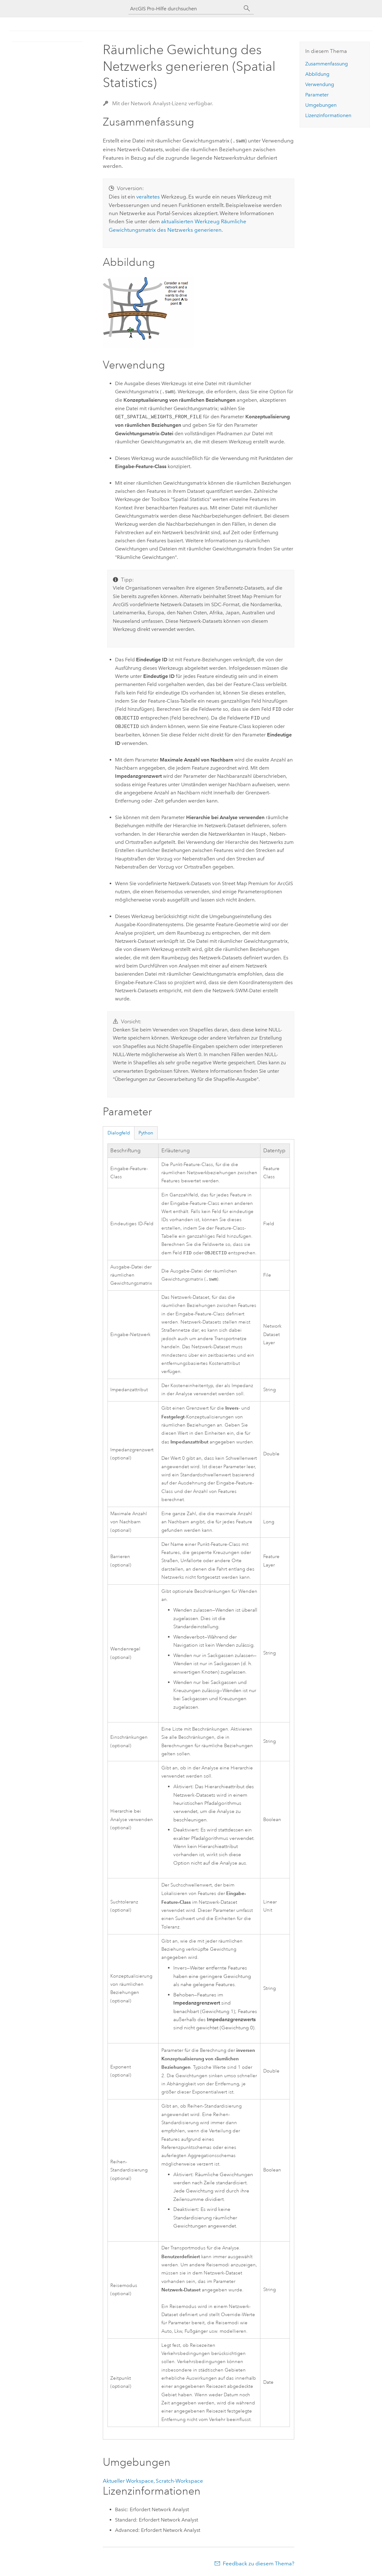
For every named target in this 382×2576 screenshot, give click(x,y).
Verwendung (319, 84)
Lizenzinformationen (328, 115)
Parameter (317, 95)
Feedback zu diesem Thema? (258, 2563)
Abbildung (317, 74)
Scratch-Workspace (179, 2481)
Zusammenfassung (326, 64)
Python (146, 1132)
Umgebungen (321, 105)
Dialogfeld (118, 1132)
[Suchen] (247, 8)
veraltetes (148, 196)
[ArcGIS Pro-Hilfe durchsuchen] (184, 8)
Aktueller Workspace (128, 2481)
